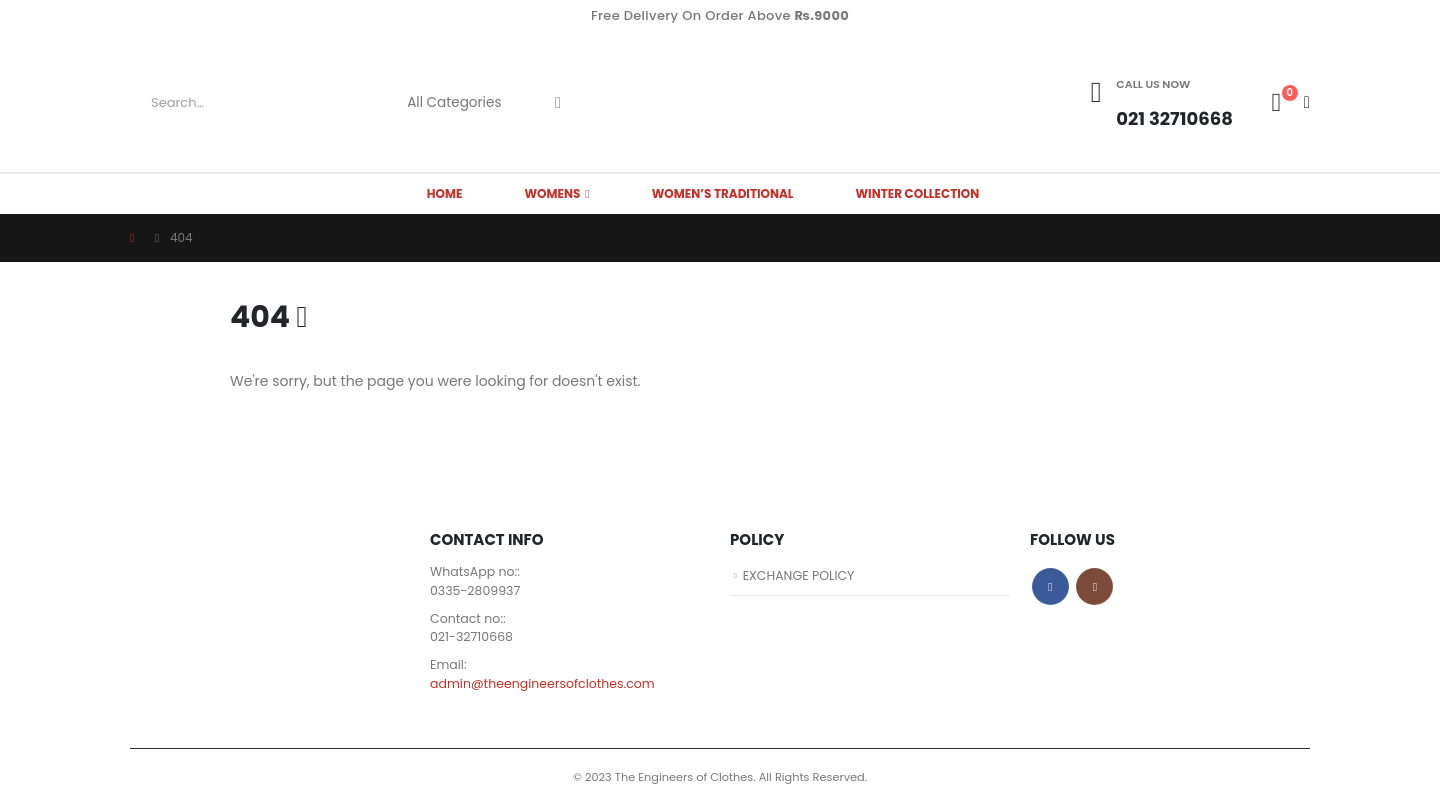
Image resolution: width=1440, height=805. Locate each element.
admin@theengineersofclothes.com (543, 683)
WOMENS (552, 193)
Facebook (1050, 586)
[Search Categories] (462, 103)
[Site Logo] (720, 102)
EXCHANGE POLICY (799, 575)
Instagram (1094, 586)
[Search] (558, 103)
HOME (445, 193)
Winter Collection (918, 193)
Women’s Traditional (723, 193)
